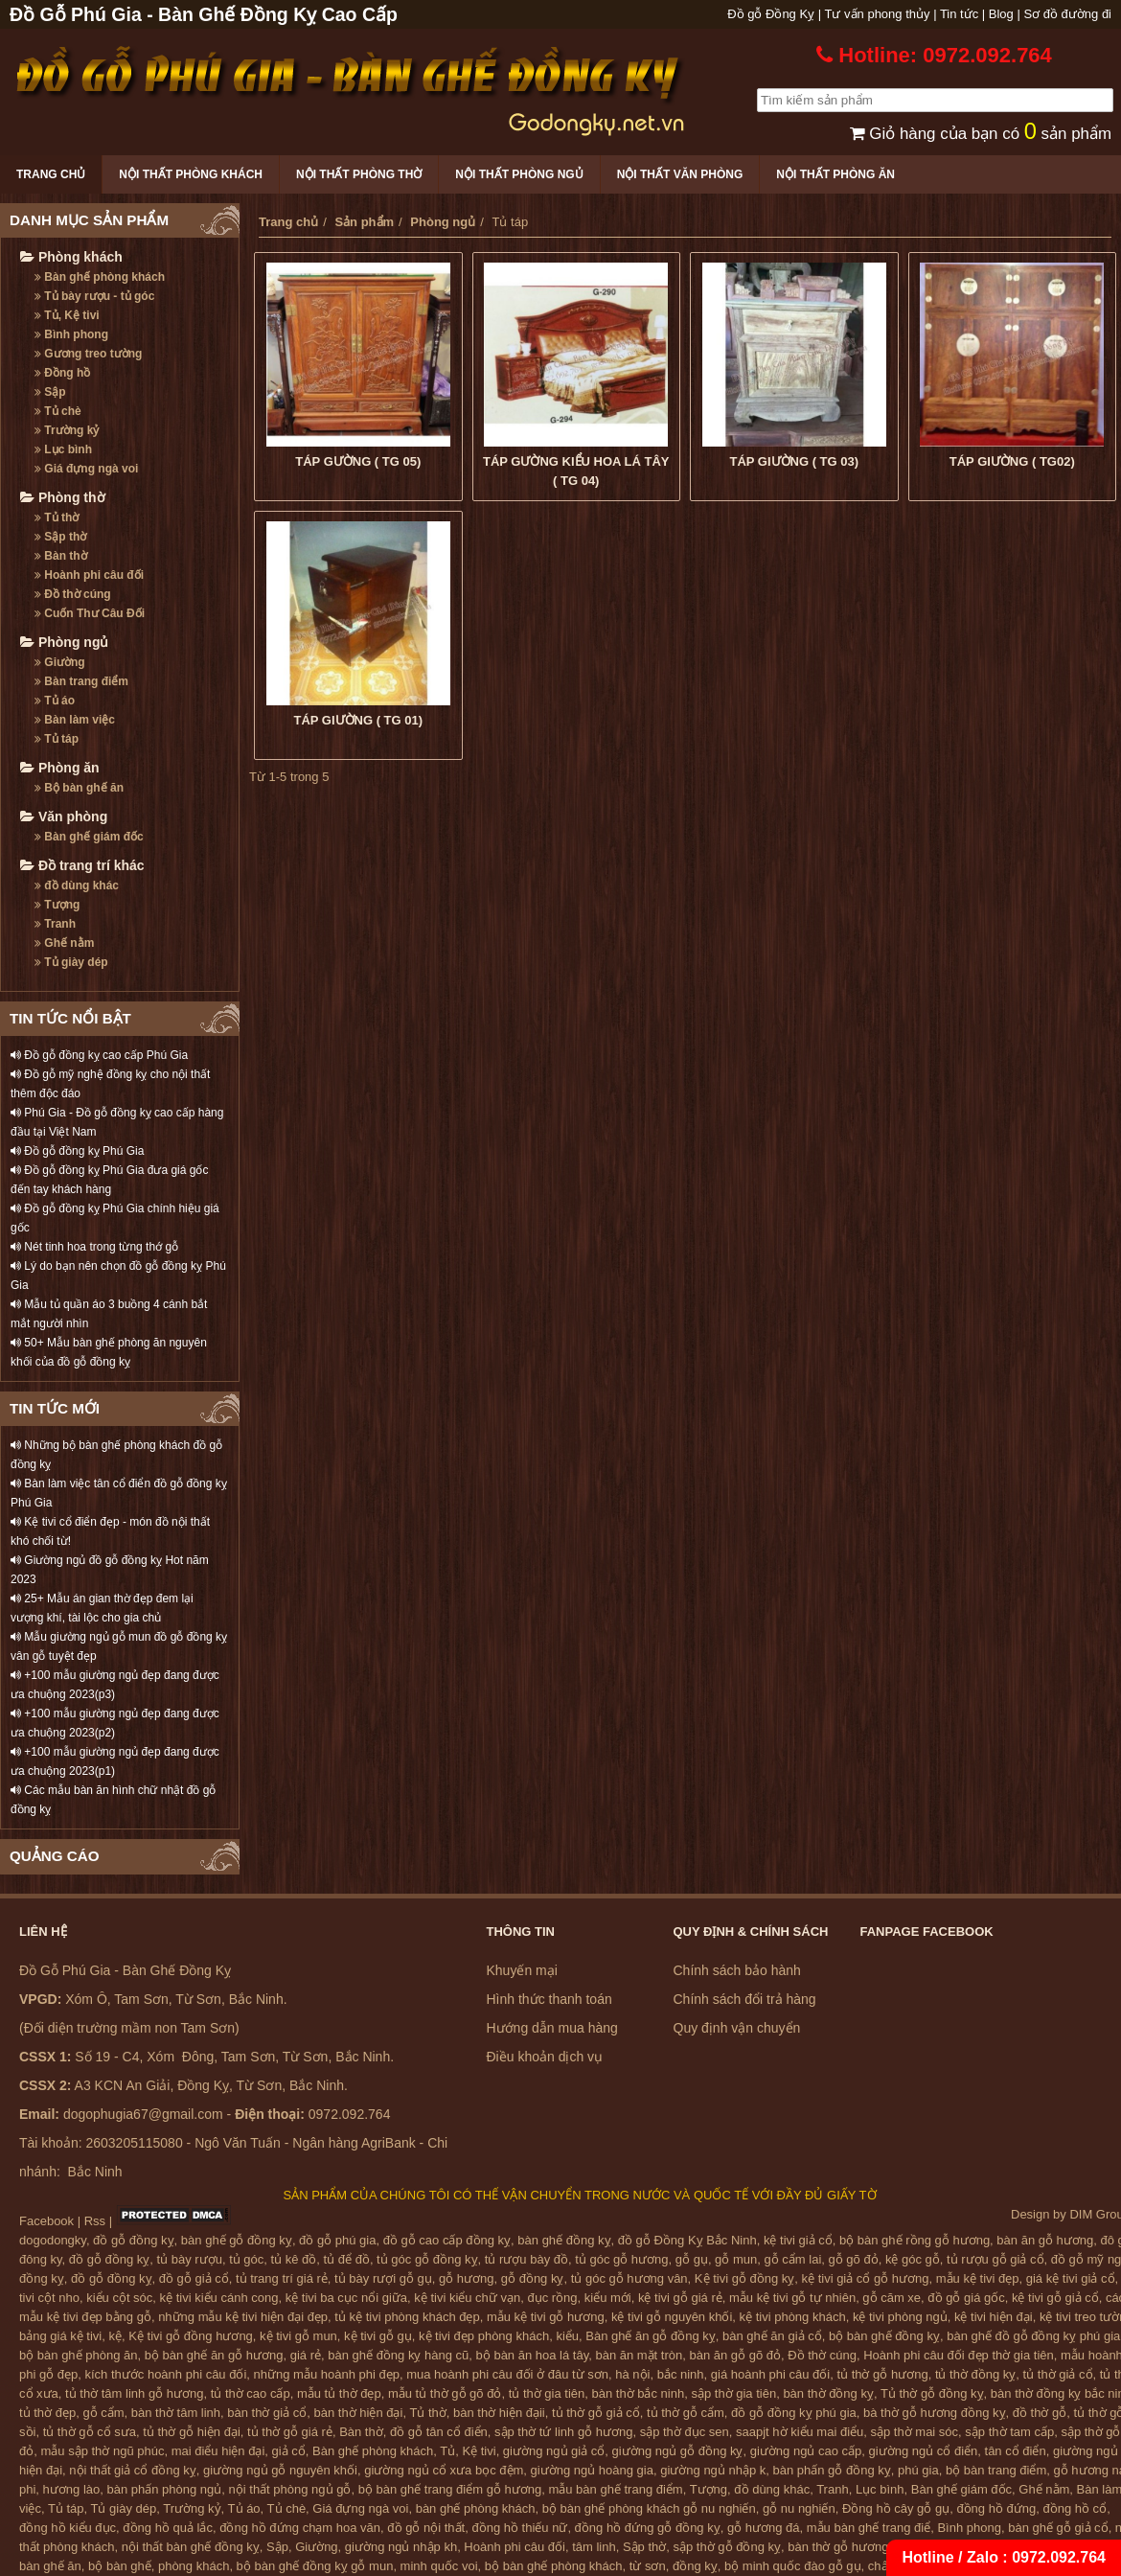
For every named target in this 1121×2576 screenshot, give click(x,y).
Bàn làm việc (74, 719)
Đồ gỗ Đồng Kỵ (770, 14)
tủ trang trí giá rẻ (282, 2278)
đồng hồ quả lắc (168, 2527)
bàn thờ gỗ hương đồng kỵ (862, 2547)
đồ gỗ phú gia (337, 2240)
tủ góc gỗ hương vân (629, 2278)
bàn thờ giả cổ (267, 2412)
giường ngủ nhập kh (401, 2547)
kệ (116, 2336)
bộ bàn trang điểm (996, 2470)
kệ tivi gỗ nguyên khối (671, 2317)
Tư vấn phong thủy (877, 14)
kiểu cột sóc (119, 2297)
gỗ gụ (691, 2259)
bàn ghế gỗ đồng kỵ (236, 2240)
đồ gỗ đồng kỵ (133, 2240)
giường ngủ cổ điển (923, 2451)
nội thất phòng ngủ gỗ (290, 2489)
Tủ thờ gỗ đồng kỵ (932, 2393)
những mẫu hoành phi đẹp (327, 2374)
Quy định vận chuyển (737, 2028)
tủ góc (246, 2259)
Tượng (57, 904)
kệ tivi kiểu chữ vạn (467, 2297)
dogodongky (52, 2240)
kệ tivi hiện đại (993, 2317)
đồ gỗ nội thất (426, 2527)
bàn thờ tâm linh (175, 2412)
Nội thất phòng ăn (835, 174)
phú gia (918, 2470)
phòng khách (193, 2566)
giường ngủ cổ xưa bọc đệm (443, 2470)
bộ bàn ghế (119, 2566)
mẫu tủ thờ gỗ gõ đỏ (445, 2393)
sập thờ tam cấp (1009, 2432)
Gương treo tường (88, 353)
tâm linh (594, 2547)
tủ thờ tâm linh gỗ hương (134, 2393)
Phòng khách (71, 256)
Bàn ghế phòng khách (99, 277)
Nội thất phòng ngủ (519, 174)
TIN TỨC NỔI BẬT (70, 1018)
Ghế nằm (64, 943)
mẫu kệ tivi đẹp (977, 2278)
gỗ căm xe (891, 2297)
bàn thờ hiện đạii (499, 2412)
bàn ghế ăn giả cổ (772, 2336)
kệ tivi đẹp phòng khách (484, 2336)
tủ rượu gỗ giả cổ (995, 2259)
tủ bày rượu (189, 2259)
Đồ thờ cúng (72, 594)
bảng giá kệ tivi (60, 2336)
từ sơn (647, 2566)
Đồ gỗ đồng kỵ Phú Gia (77, 1151)
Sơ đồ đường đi (1067, 14)
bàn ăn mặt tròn (638, 2355)
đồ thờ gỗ (1040, 2412)
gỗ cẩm (103, 2412)
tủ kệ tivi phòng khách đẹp (406, 2317)
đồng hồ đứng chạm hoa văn (299, 2527)
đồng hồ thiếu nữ (519, 2527)
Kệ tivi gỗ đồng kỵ (744, 2278)
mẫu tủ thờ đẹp (339, 2393)
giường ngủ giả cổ (554, 2451)
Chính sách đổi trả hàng (745, 1999)
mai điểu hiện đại (218, 2451)
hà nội (632, 2374)
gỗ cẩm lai (792, 2259)
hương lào (72, 2489)
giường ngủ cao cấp (806, 2451)
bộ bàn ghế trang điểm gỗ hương (450, 2489)
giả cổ (289, 2451)
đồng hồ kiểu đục (67, 2527)
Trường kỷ (66, 430)
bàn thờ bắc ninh (638, 2393)
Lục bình (63, 449)
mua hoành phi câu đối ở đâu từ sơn (507, 2374)
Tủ (447, 2451)
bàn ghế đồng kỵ (563, 2240)
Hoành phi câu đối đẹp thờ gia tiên (958, 2355)
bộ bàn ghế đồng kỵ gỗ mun (315, 2566)
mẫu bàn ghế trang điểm (615, 2489)
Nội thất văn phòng (680, 174)
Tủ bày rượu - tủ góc (94, 296)
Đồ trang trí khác (82, 865)
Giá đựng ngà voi (86, 468)
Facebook (46, 2221)
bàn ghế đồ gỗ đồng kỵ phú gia (1033, 2336)
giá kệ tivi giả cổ (1070, 2278)
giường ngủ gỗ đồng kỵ (678, 2451)
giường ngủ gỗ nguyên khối (280, 2470)
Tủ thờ (56, 517)
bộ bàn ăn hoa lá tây (532, 2355)
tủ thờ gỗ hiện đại (191, 2432)
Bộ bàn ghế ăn (79, 787)
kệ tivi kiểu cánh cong (219, 2297)
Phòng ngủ (64, 642)
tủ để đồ (347, 2259)
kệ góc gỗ (912, 2259)
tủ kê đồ (294, 2259)
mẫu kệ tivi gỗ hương (546, 2317)
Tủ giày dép (71, 962)
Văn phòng (63, 816)
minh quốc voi (439, 2566)
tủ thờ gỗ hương (881, 2374)
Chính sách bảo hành (737, 1970)
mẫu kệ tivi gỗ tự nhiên (792, 2297)
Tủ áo (54, 700)
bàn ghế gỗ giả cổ (1058, 2527)
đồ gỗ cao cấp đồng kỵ (447, 2240)
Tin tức (959, 14)
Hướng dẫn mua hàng (552, 2028)
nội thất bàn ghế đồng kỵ (191, 2547)
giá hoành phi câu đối (770, 2374)
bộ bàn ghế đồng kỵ (884, 2336)
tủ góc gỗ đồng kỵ (427, 2259)
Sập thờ (60, 536)
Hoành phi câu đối (89, 575)
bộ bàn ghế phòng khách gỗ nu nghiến (649, 2508)
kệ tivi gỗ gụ (378, 2336)
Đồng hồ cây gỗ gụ (895, 2508)
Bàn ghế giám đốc (89, 836)
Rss (94, 2221)
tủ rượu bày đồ (526, 2259)
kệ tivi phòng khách (793, 2317)
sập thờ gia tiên (733, 2393)
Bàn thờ (60, 556)
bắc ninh (680, 2374)
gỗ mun (736, 2259)
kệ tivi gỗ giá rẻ (680, 2297)
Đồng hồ (62, 373)
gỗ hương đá (763, 2527)
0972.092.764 (1059, 2557)
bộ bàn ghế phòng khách (554, 2566)
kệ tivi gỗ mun (298, 2336)
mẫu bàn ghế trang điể (868, 2527)
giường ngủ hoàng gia (592, 2470)
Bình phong (71, 334)
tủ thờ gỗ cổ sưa (89, 2432)
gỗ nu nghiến (799, 2508)
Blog (1001, 14)
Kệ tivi (478, 2451)
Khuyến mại (522, 1970)
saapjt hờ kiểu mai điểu (799, 2432)
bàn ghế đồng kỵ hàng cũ (398, 2355)
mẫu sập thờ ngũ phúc (102, 2451)
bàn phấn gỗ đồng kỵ (832, 2470)
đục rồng (552, 2297)
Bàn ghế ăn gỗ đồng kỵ (650, 2336)
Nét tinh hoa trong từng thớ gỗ (94, 1247)
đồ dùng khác (76, 885)
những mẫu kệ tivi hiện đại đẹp (243, 2317)
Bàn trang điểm (81, 681)
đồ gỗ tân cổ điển (439, 2432)
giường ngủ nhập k (713, 2470)
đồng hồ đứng (996, 2508)
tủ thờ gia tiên (547, 2393)
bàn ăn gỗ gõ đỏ (735, 2355)
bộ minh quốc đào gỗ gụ (792, 2566)
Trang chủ (50, 174)
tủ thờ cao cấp (250, 2393)
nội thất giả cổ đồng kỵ (132, 2470)
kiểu (567, 2336)
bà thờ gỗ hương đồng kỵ (934, 2412)
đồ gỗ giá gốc (965, 2297)
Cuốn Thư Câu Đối (89, 613)
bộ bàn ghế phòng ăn (78, 2355)
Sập (50, 392)
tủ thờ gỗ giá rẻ (289, 2432)
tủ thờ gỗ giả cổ (596, 2412)
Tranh (55, 924)
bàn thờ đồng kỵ (828, 2393)
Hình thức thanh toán (549, 1999)
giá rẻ (305, 2355)
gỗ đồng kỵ (532, 2278)
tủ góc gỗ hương (621, 2259)
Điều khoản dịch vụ (545, 2056)
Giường (59, 662)
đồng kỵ (695, 2566)
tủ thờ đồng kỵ (975, 2374)
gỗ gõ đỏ (854, 2259)
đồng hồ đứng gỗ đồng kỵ (648, 2527)
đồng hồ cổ (1074, 2508)
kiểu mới (607, 2297)
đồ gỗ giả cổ (194, 2278)
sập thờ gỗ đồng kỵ (727, 2547)
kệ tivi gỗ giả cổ (1055, 2297)
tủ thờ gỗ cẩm (685, 2412)
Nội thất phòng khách (191, 174)
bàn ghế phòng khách (476, 2508)
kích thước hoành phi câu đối (166, 2374)
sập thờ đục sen (684, 2432)
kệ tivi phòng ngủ (900, 2317)
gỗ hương (466, 2278)
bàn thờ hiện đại (358, 2412)
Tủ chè (57, 411)
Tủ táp (56, 739)
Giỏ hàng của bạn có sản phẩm (980, 134)
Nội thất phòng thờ (359, 174)
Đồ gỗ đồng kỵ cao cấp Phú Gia (99, 1055)
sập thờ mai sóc (915, 2432)
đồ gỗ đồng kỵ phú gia (794, 2412)
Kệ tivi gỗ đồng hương (190, 2336)
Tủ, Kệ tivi (67, 315)
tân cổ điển (1015, 2451)
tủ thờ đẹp (47, 2412)
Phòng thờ (62, 497)
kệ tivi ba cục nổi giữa (346, 2297)
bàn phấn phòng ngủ (163, 2489)
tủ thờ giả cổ (1058, 2374)
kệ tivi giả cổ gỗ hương (865, 2278)
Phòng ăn (60, 767)
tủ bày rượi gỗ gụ (383, 2278)
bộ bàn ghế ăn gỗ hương (214, 2355)
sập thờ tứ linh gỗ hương (563, 2432)
